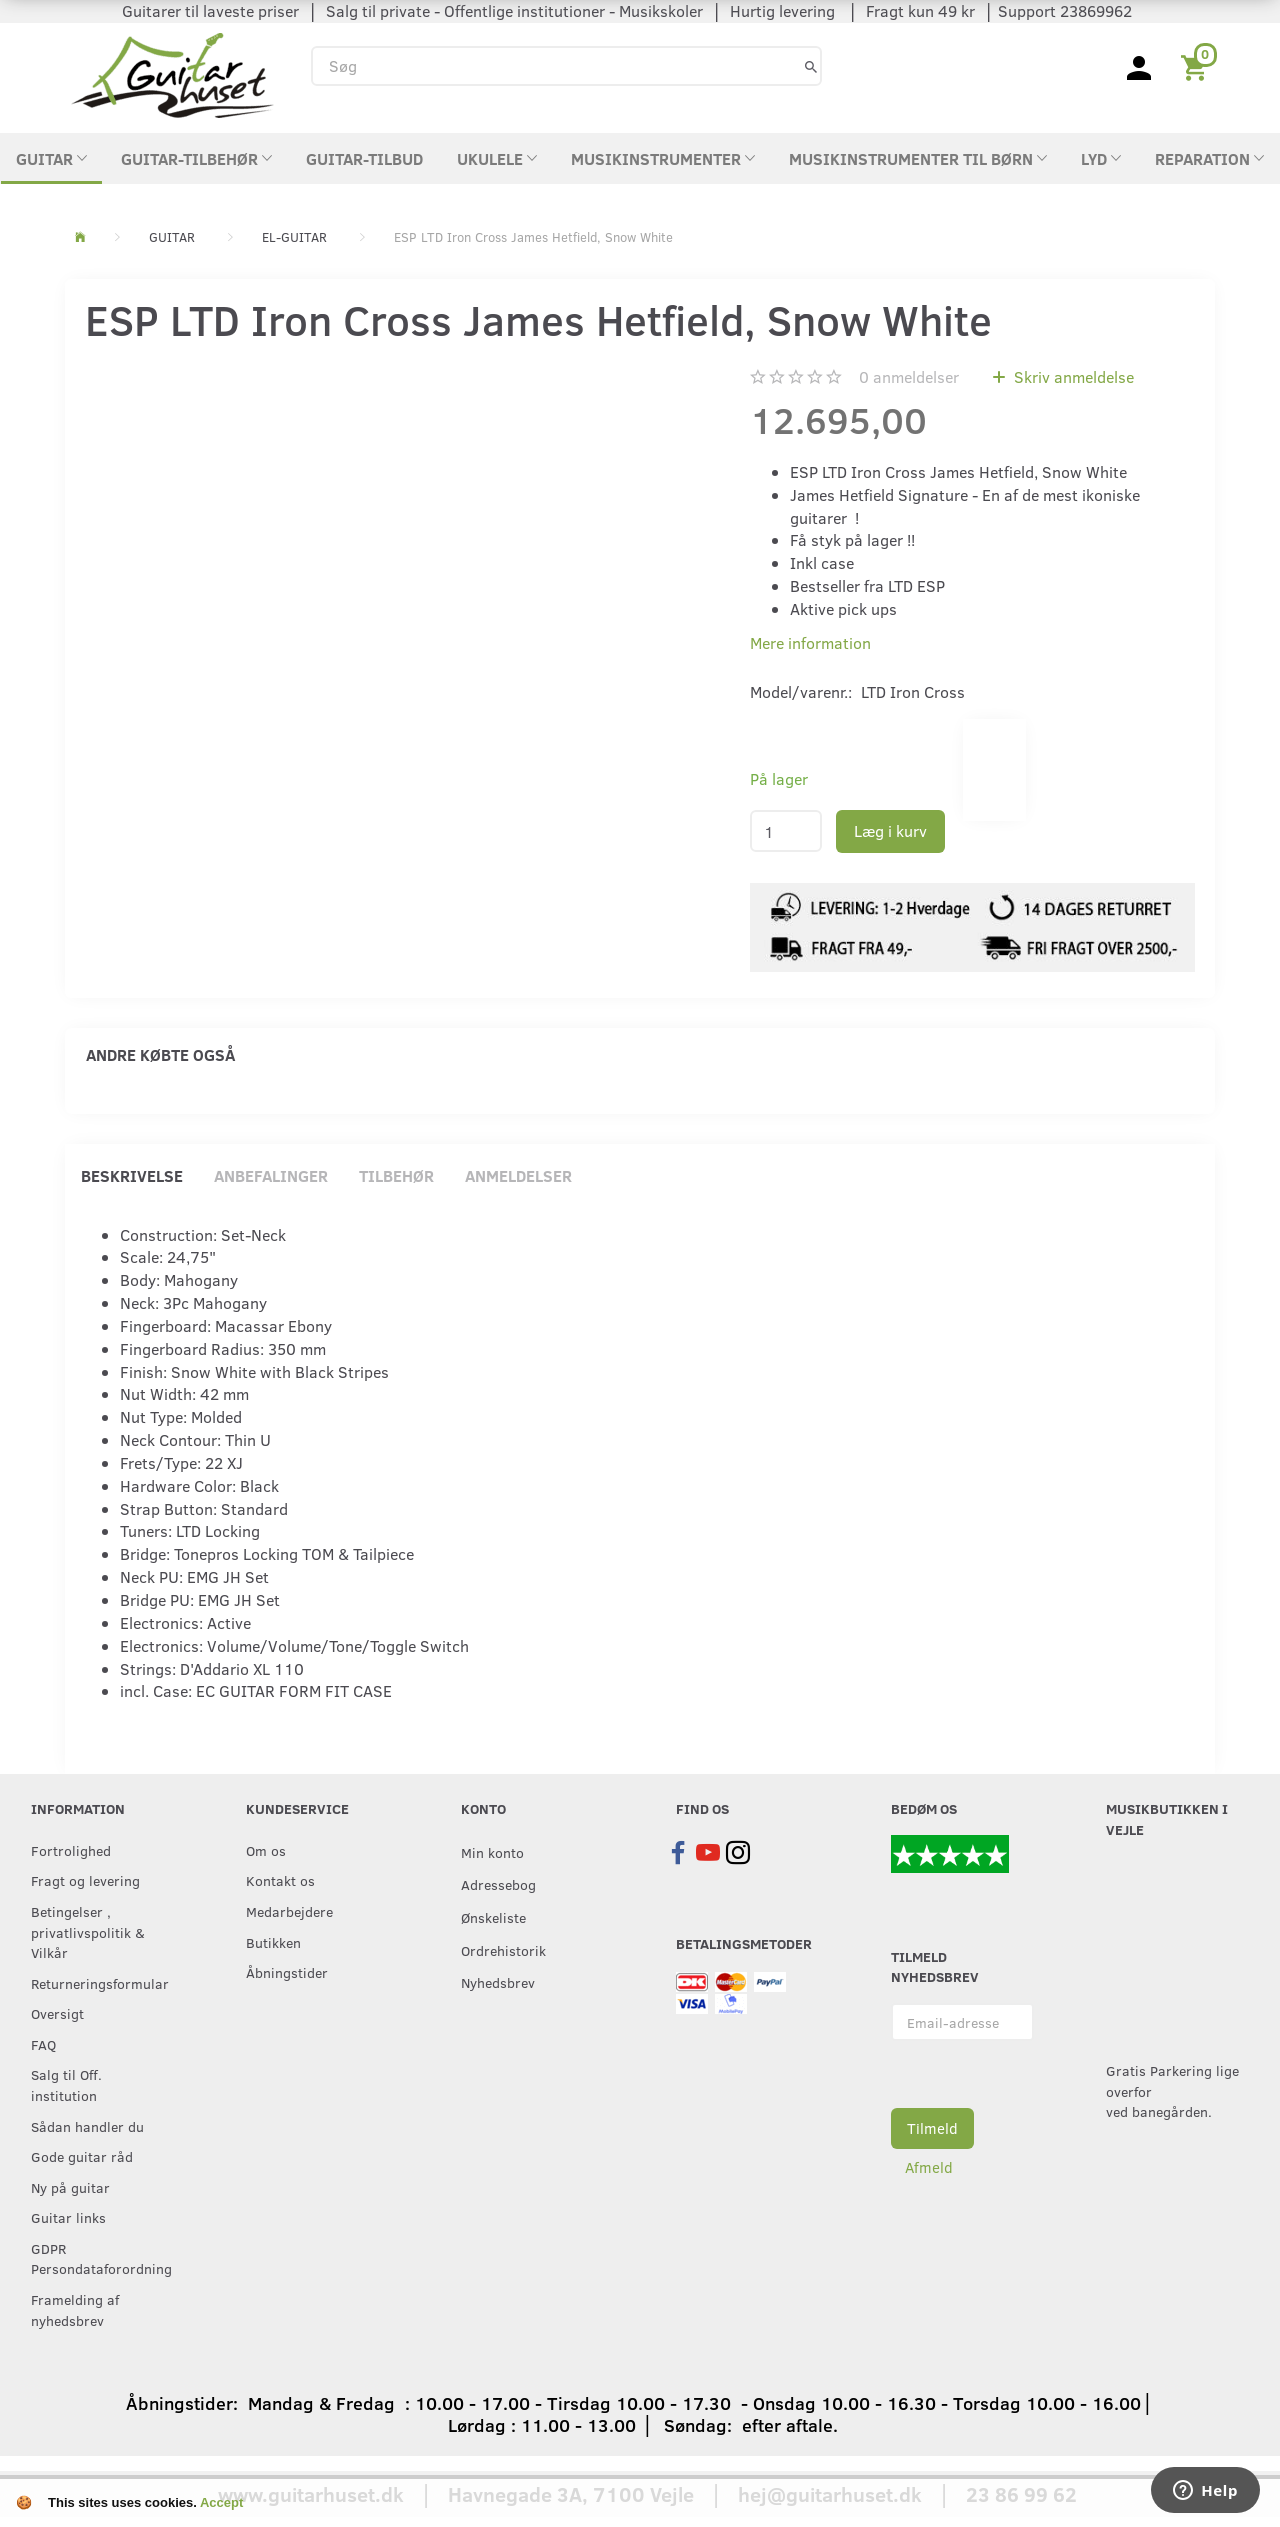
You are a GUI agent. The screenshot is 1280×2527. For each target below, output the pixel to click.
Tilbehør (396, 1175)
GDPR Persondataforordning (97, 2258)
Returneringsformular (97, 1983)
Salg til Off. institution (66, 2084)
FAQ (43, 2044)
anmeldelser (909, 376)
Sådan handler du (87, 2126)
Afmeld (929, 2167)
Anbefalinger (271, 1175)
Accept (221, 2502)
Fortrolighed (71, 1850)
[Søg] (811, 65)
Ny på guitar (70, 2187)
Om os (266, 1850)
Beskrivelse (132, 1175)
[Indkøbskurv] (1197, 66)
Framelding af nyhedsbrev (75, 2309)
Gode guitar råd (82, 2156)
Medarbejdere (289, 1911)
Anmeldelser (518, 1175)
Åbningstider (287, 1972)
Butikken (273, 1942)
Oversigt (57, 2013)
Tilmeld (932, 2128)
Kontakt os (280, 1880)
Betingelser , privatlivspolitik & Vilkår (88, 1931)
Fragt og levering (85, 1880)
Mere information (810, 642)
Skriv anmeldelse (1072, 376)
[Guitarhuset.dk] (172, 73)
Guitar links (68, 2217)
